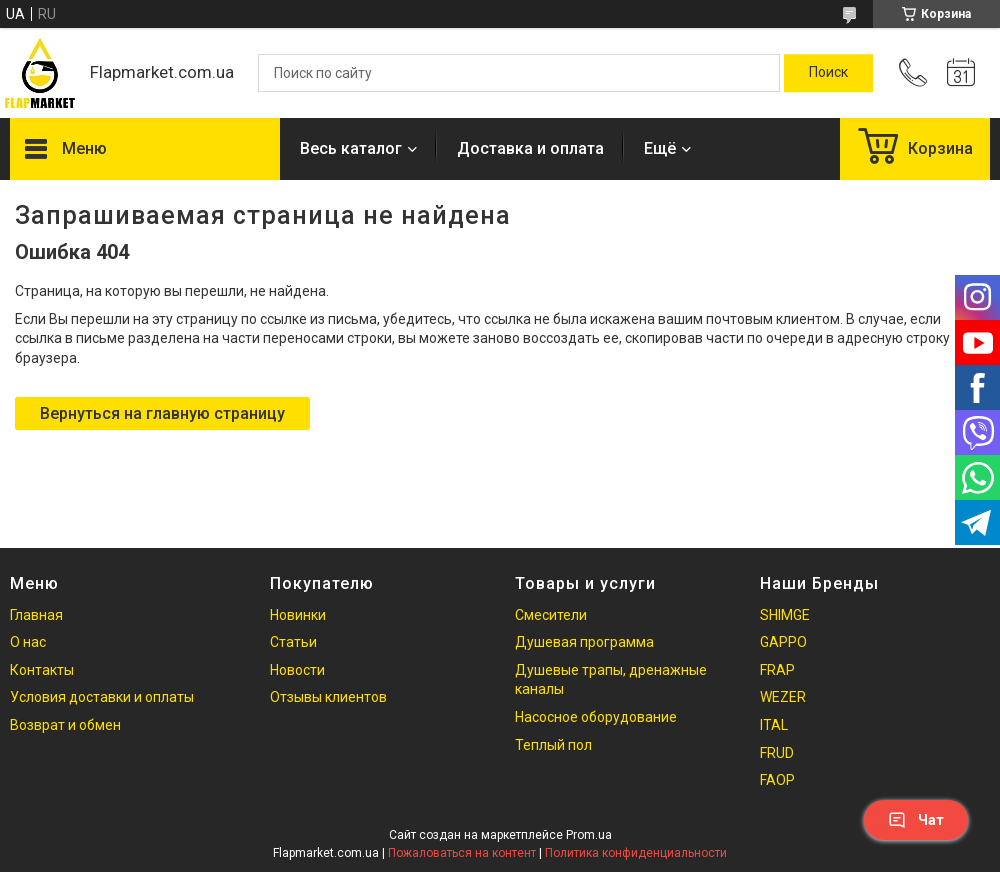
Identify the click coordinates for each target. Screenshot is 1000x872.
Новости (297, 670)
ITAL (774, 725)
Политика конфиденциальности (636, 853)
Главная (36, 615)
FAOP (777, 780)
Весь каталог (351, 148)
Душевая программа (584, 642)
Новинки (298, 615)
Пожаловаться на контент (462, 853)
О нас (28, 642)
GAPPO (783, 642)
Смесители (551, 615)
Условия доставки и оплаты (102, 697)
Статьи (293, 642)
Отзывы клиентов (328, 697)
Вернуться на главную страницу (162, 413)
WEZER (783, 697)
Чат (916, 820)
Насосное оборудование (596, 717)
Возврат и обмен (65, 725)
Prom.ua (589, 835)
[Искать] (828, 73)
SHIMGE (785, 615)
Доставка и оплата (530, 148)
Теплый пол (553, 745)
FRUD (777, 753)
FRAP (777, 670)
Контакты (42, 670)
